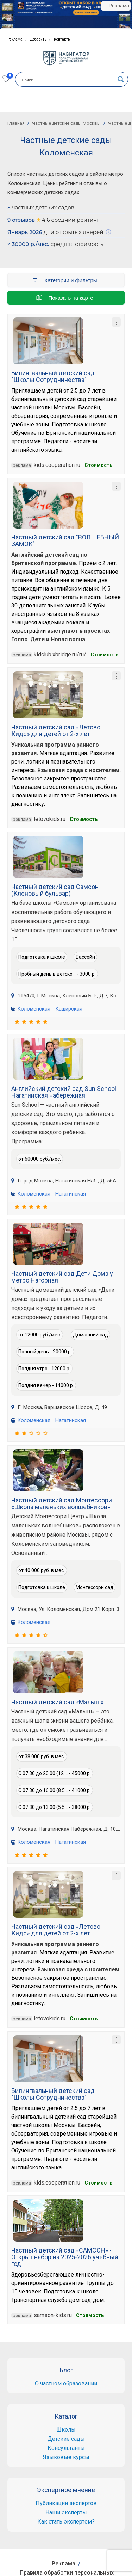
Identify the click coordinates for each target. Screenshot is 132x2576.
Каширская (68, 1009)
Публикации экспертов (66, 2503)
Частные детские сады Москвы (66, 123)
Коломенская (33, 1009)
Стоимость (84, 819)
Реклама (15, 39)
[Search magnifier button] (121, 79)
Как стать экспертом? (66, 2521)
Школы (66, 2429)
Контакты (62, 39)
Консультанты (66, 2448)
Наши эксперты (66, 2512)
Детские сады (66, 2438)
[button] (66, 99)
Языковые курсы (66, 2457)
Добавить (38, 39)
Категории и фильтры (64, 280)
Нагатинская (70, 1194)
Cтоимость (98, 465)
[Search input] (67, 79)
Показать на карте (64, 298)
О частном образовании (66, 2383)
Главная (16, 123)
